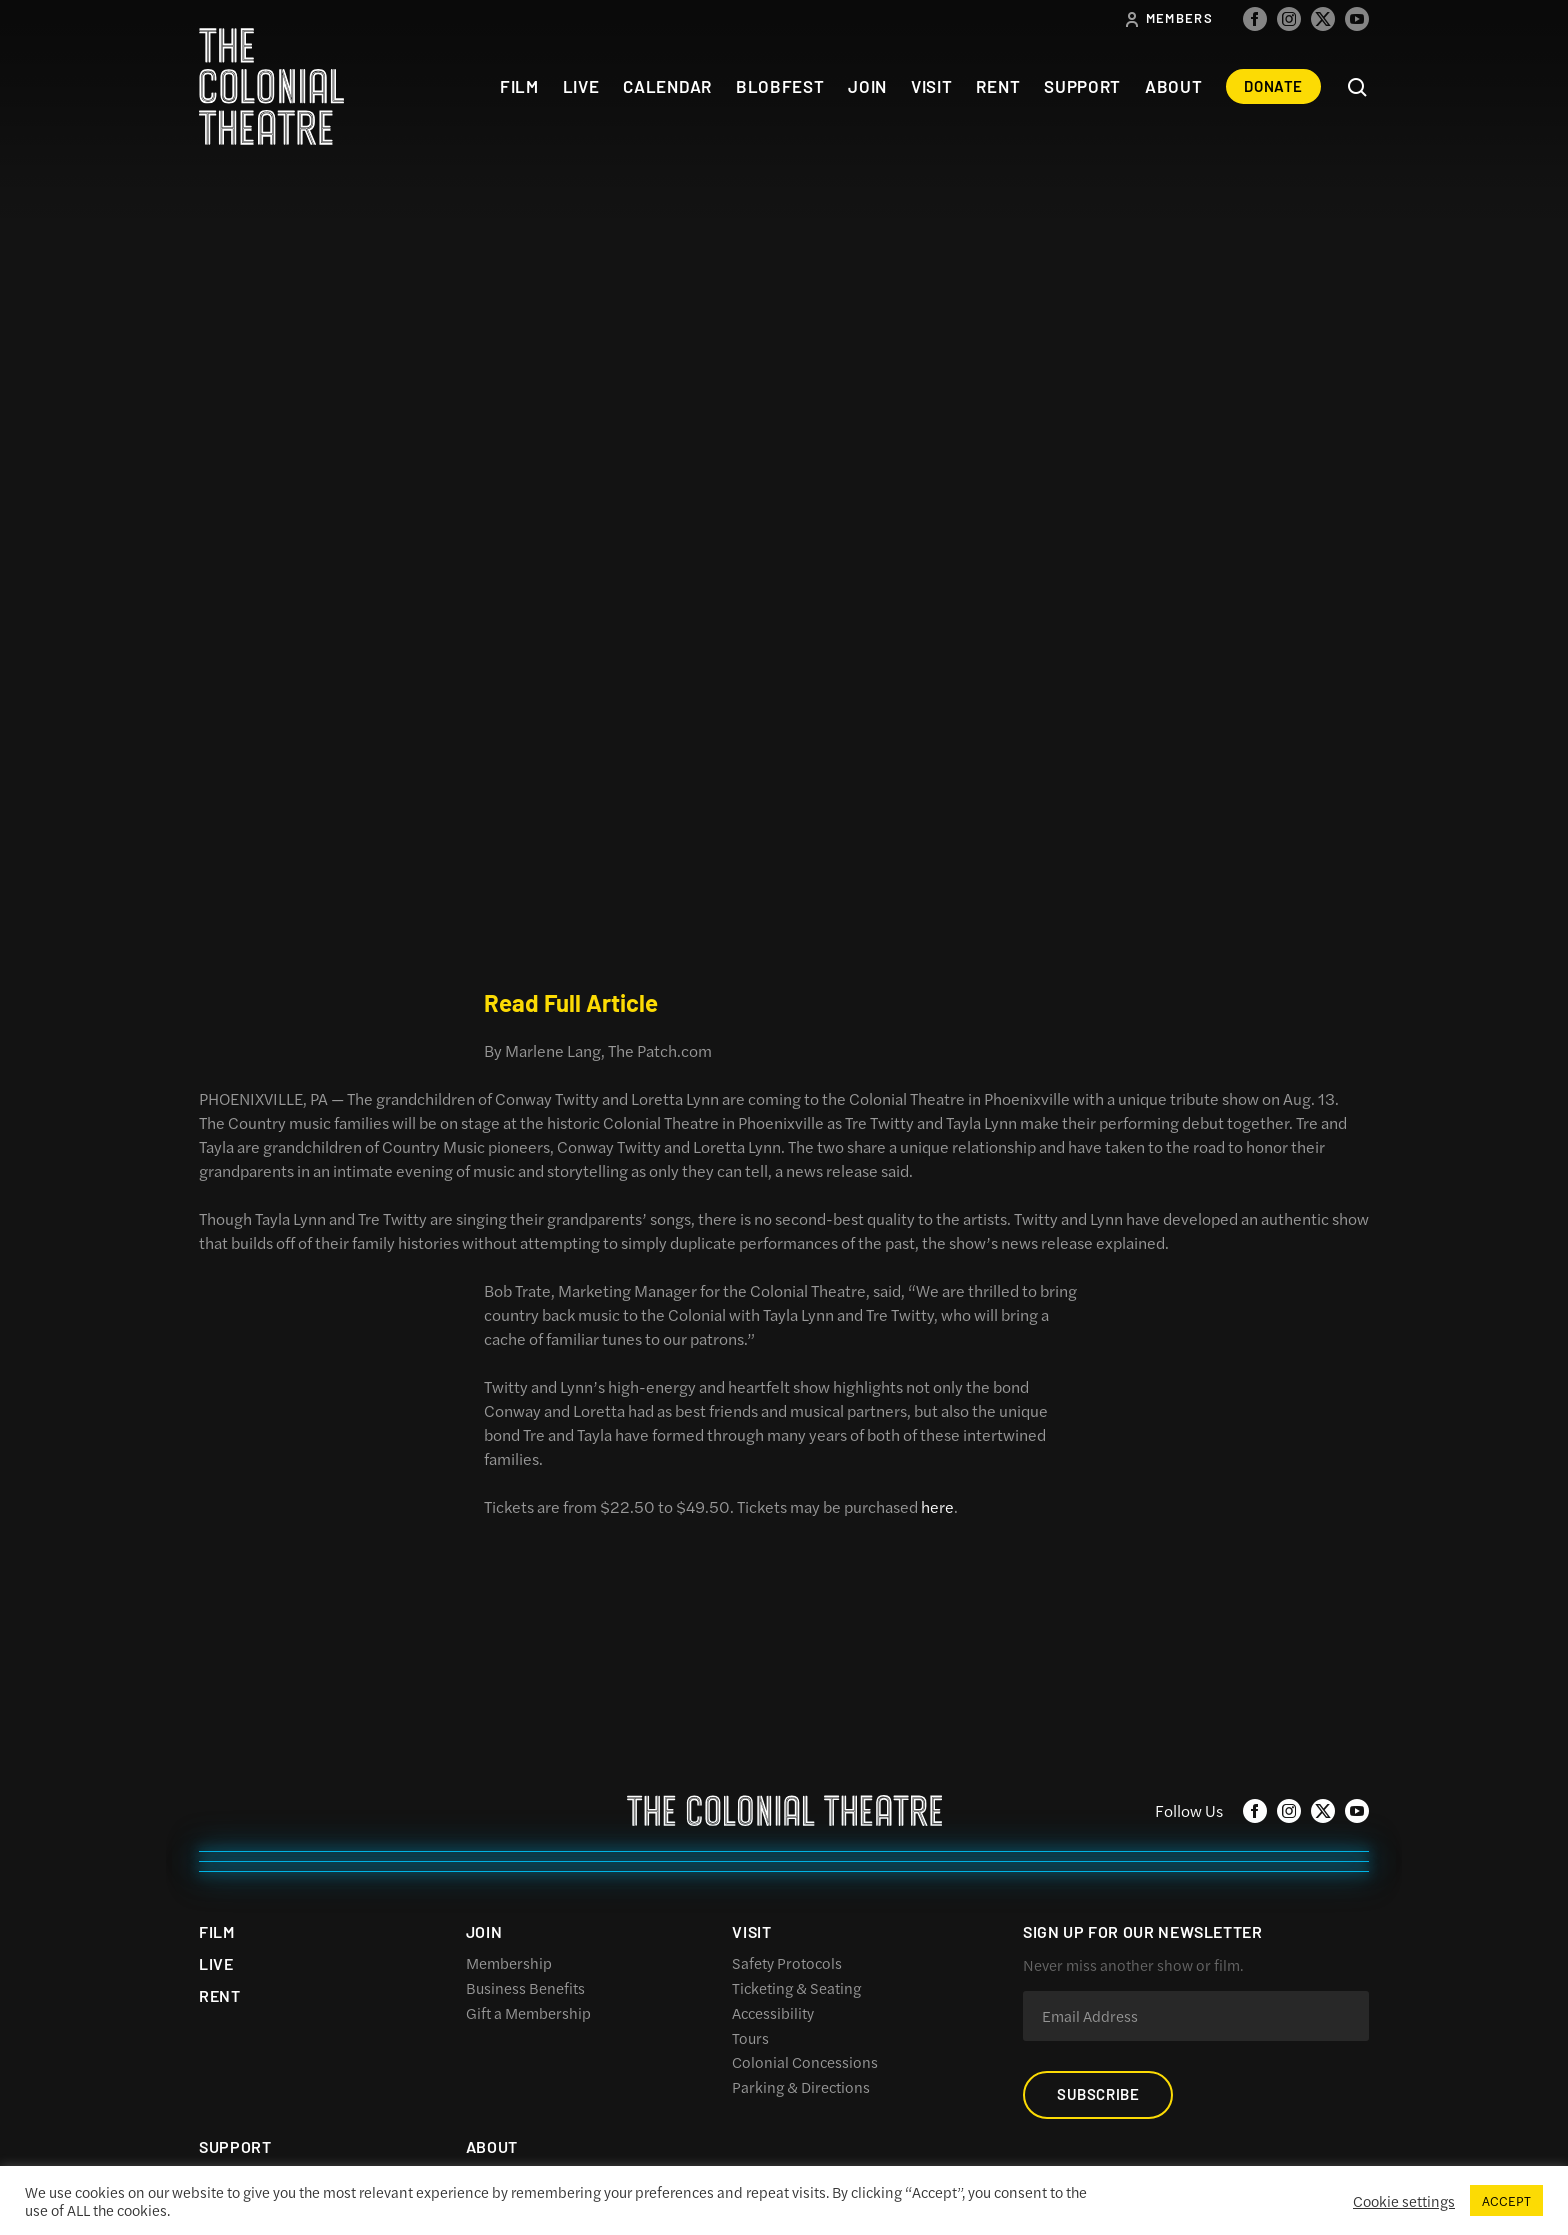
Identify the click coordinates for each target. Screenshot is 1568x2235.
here (937, 1506)
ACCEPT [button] (1506, 2200)
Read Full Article (571, 1002)
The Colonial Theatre (271, 86)
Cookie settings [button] (1404, 2201)
